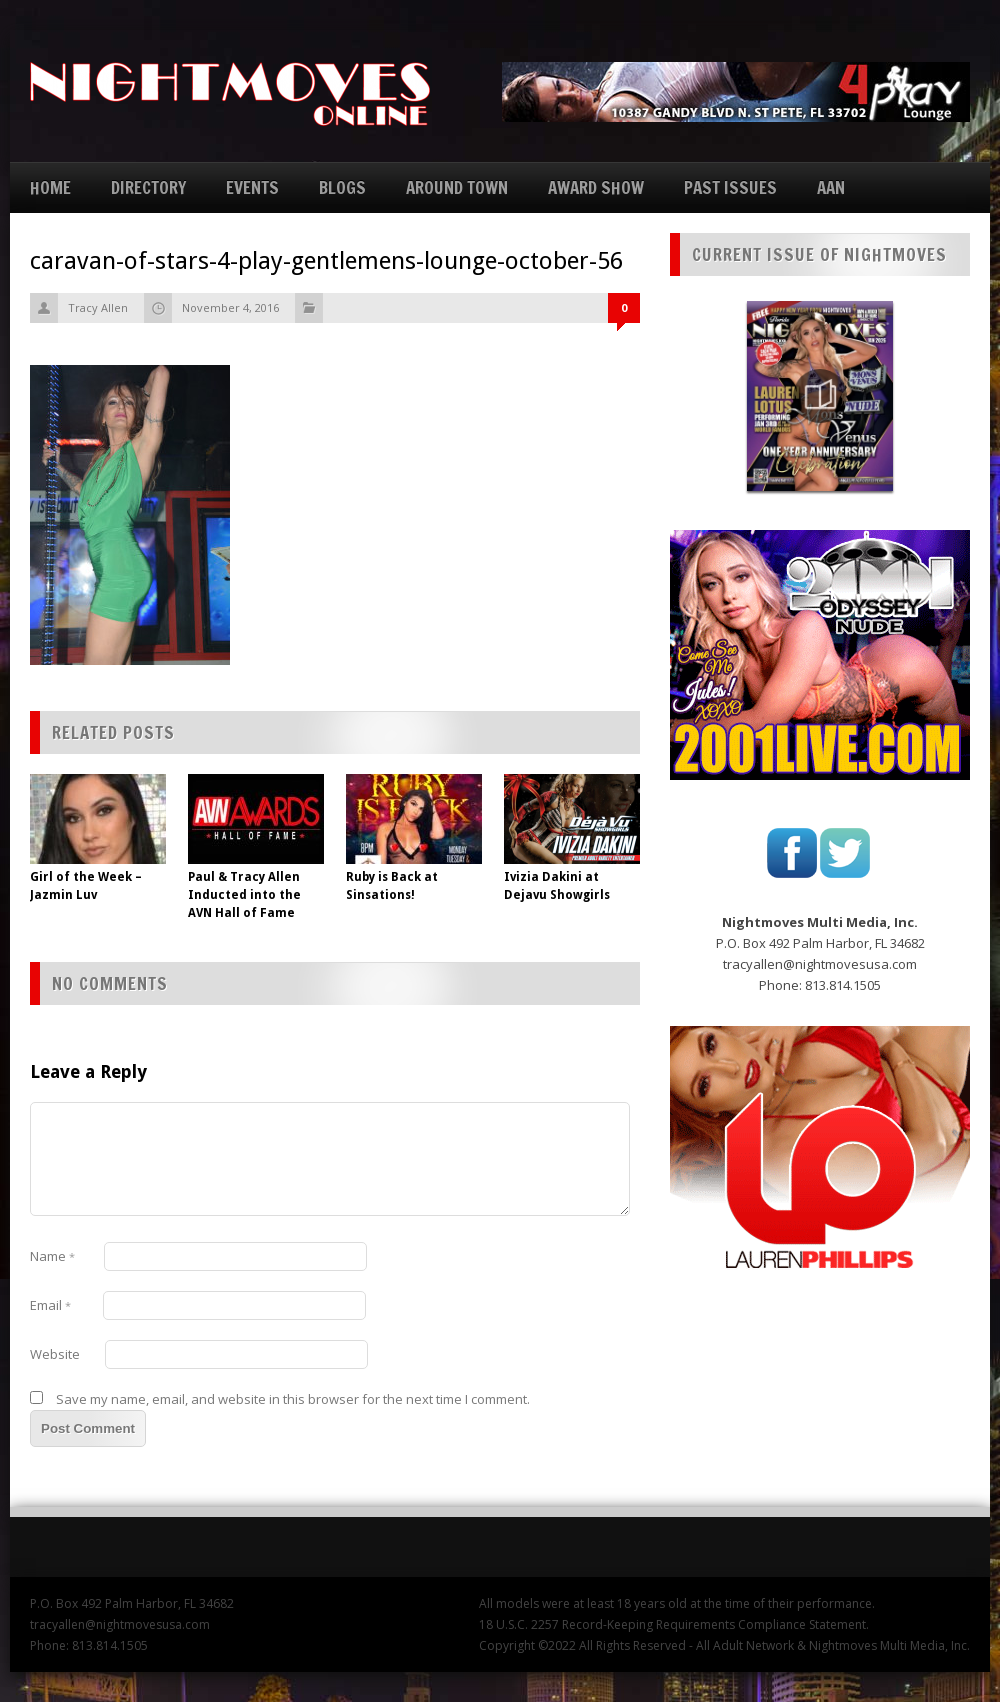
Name (52, 1256)
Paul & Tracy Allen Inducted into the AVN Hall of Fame (244, 895)
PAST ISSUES (730, 187)
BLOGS (342, 187)
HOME (50, 187)
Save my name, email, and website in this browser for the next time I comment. (293, 1399)
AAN (831, 187)
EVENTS (252, 187)
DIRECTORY (148, 187)
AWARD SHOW (596, 187)
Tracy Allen (98, 307)
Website (55, 1354)
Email (50, 1305)
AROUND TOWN (457, 187)
